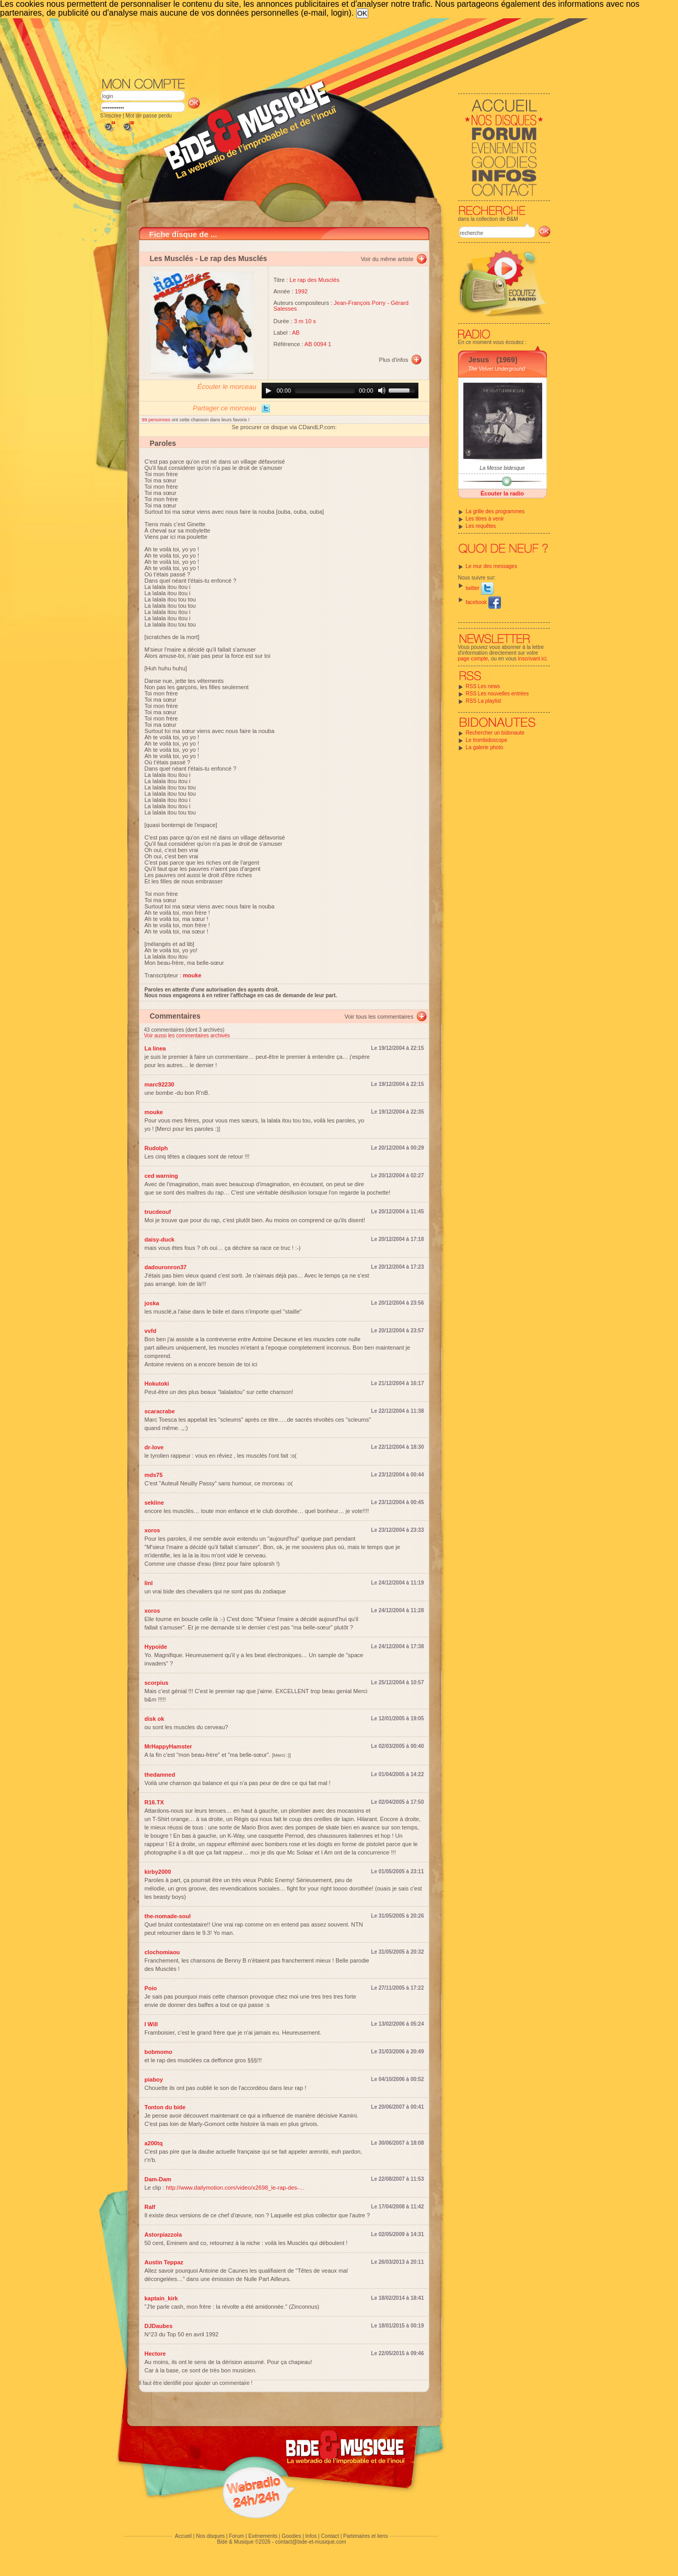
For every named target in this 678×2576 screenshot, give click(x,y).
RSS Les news (483, 686)
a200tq (154, 2143)
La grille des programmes (495, 511)
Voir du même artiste (387, 259)
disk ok (155, 1719)
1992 (301, 291)
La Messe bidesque (502, 468)
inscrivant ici (532, 658)
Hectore (155, 2353)
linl (149, 1583)
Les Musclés (171, 258)
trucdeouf (158, 1212)
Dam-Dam (158, 2179)
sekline (154, 1502)
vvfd (151, 1331)
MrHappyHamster (168, 1746)
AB (296, 332)
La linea (155, 1048)
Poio (151, 1988)
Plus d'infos (393, 360)
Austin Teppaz (164, 2262)
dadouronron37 (166, 1267)
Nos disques (210, 2536)
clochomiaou (162, 1952)
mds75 (154, 1475)
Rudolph (156, 1148)
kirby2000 (158, 1872)
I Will (151, 2024)
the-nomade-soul (168, 1916)
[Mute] (382, 390)
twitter (480, 588)
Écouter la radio (502, 493)
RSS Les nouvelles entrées (497, 693)
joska (152, 1303)
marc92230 (159, 1084)
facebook (483, 602)
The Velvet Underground (497, 369)
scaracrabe (160, 1411)
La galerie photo (485, 747)
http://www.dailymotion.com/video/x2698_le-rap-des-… (235, 2187)
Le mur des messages (491, 566)
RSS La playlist (483, 701)
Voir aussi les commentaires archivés (187, 1035)
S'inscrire (111, 116)
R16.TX (154, 1802)
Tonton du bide (165, 2107)
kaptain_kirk (161, 2298)
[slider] (325, 390)
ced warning (161, 1176)
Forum (236, 2536)
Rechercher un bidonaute (495, 733)
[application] (340, 390)
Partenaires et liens (365, 2536)
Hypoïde (156, 1647)
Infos (311, 2536)
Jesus (479, 360)
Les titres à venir (485, 519)
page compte (473, 658)
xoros (152, 1530)
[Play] (268, 390)
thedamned (160, 1774)
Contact (329, 2536)
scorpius (157, 1683)
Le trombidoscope (487, 740)
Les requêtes (481, 526)
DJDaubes (159, 2326)
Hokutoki (157, 1383)
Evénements (262, 2536)
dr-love (154, 1447)
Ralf (150, 2207)
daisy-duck (159, 1239)
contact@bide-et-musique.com (310, 2542)
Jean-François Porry (359, 303)
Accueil (183, 2536)
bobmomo (158, 2052)
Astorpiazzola (163, 2234)
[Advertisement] (325, 46)
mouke (154, 1112)
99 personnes (157, 419)
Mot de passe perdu (148, 116)
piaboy (154, 2079)
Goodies (291, 2536)
